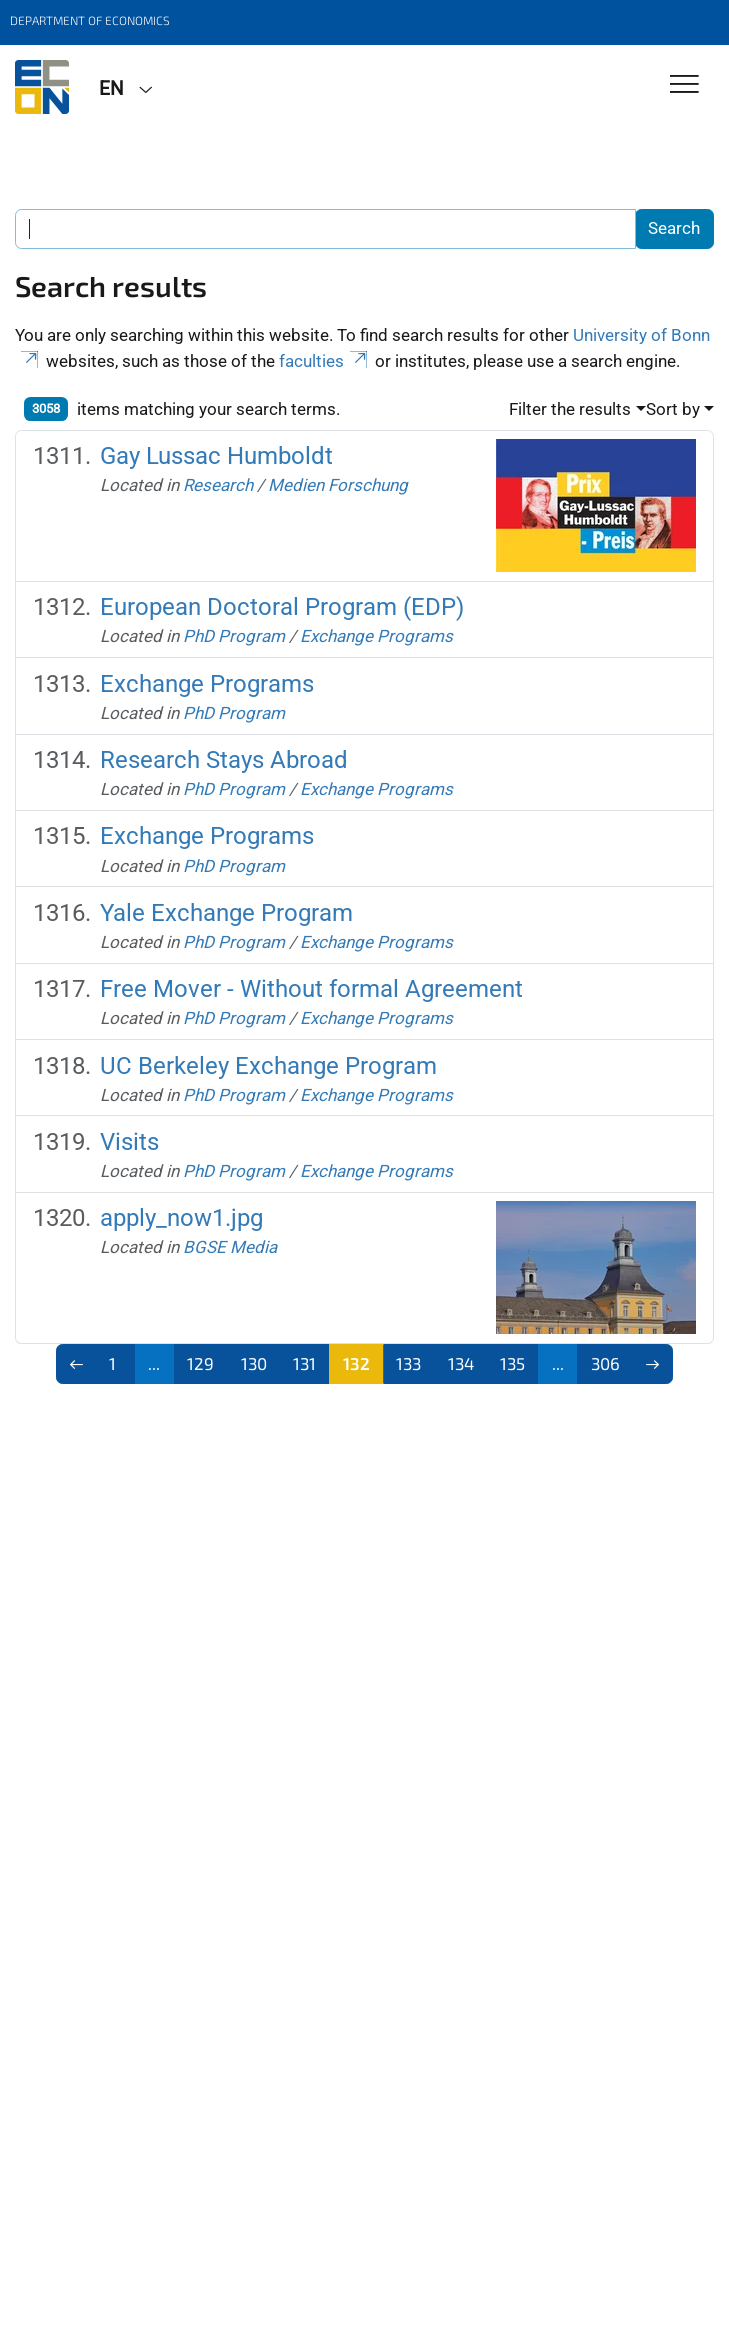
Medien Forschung (338, 485)
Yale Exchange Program (226, 913)
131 (304, 1363)
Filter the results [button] (570, 409)
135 (512, 1363)
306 (605, 1363)
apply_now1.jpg (181, 1218)
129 (200, 1363)
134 (461, 1363)
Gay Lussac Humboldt (216, 456)
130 (254, 1363)
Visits (129, 1142)
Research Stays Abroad (224, 760)
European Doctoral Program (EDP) (282, 607)
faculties (325, 361)
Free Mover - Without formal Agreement (311, 989)
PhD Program (234, 636)
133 (408, 1363)
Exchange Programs (376, 636)
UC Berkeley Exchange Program (268, 1066)
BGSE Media (230, 1247)
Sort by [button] (673, 409)
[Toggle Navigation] (684, 85)
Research (218, 485)
